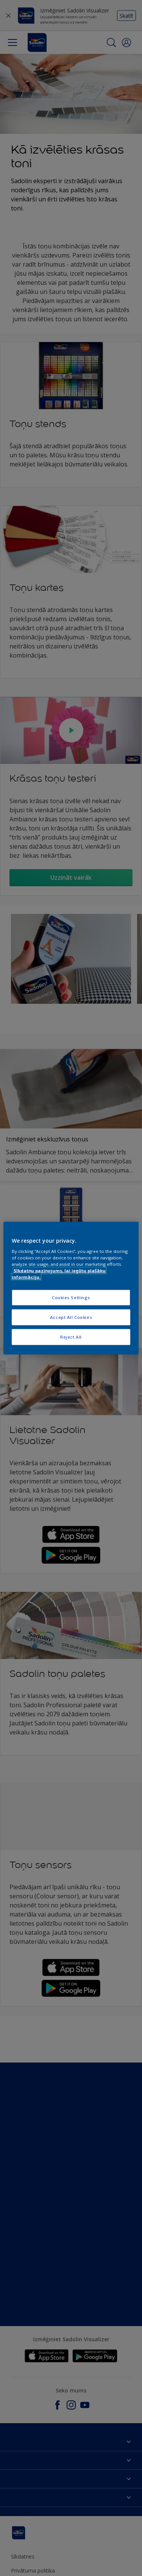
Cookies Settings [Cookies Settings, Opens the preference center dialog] (71, 1297)
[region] (70, 1288)
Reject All (71, 1337)
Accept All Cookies (71, 1317)
